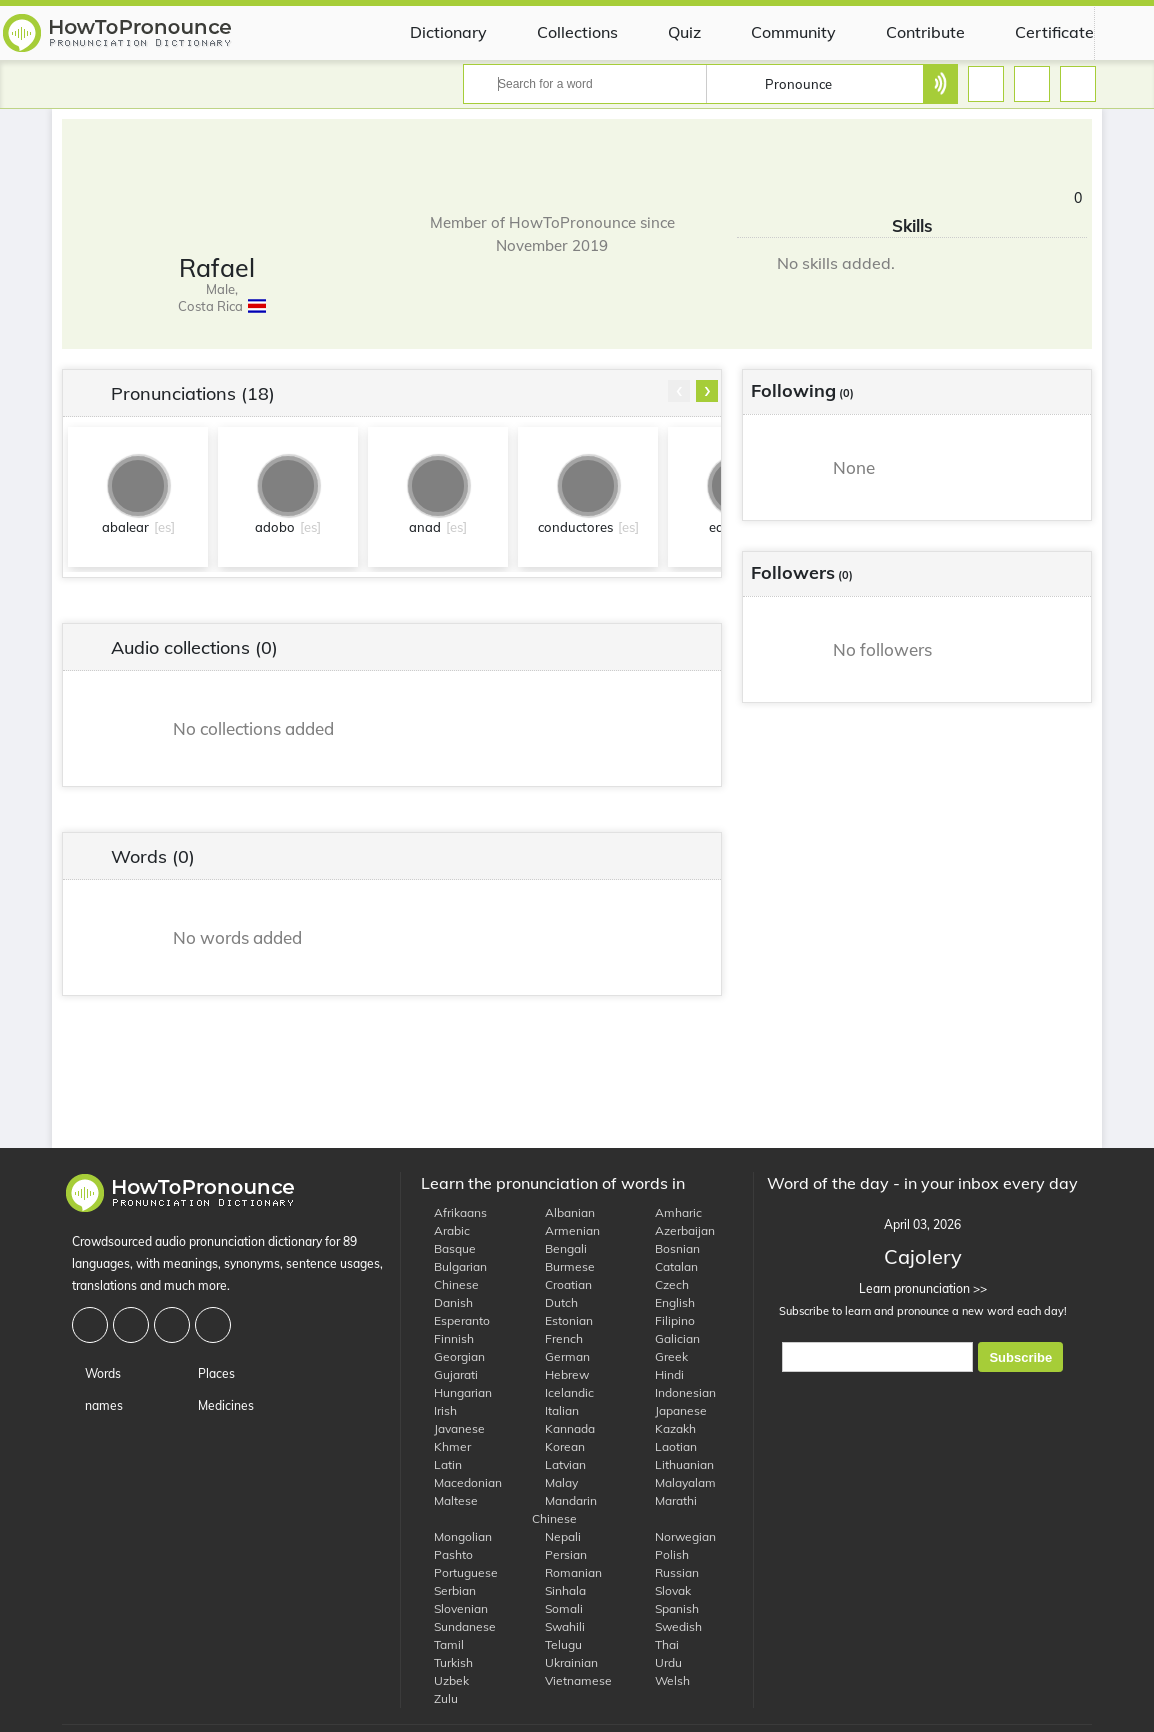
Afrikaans (454, 1212)
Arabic (445, 1230)
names (97, 1405)
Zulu (439, 1698)
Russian (670, 1572)
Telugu (557, 1644)
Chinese (450, 1284)
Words (96, 1373)
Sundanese (458, 1626)
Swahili (558, 1626)
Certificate (1039, 32)
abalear (125, 527)
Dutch (555, 1302)
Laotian (669, 1446)
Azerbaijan (678, 1230)
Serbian (448, 1590)
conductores (575, 527)
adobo (275, 527)
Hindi (663, 1374)
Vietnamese (572, 1680)
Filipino (668, 1320)
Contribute (910, 32)
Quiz (669, 32)
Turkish (447, 1662)
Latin (441, 1464)
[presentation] (679, 391)
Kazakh (669, 1428)
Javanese (453, 1428)
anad (425, 527)
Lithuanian (678, 1464)
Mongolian (456, 1536)
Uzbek (445, 1680)
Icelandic (563, 1392)
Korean (558, 1446)
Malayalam (679, 1482)
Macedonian (461, 1482)
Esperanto (455, 1320)
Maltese (449, 1500)
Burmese (563, 1266)
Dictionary (433, 32)
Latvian (559, 1464)
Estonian (562, 1320)
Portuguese (459, 1572)
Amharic (672, 1212)
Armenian (566, 1230)
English (668, 1302)
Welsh (666, 1680)
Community (778, 32)
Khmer (446, 1446)
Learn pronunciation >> (922, 1288)
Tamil (442, 1644)
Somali (557, 1608)
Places (210, 1373)
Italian (555, 1410)
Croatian (562, 1284)
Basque (448, 1248)
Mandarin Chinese (564, 1509)
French (557, 1338)
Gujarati (449, 1374)
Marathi (669, 1500)
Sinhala (559, 1590)
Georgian (453, 1356)
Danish (447, 1302)
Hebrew (560, 1374)
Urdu (662, 1662)
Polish (665, 1554)
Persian (559, 1554)
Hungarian (456, 1392)
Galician (671, 1338)
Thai (660, 1644)
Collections (562, 32)
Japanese (674, 1410)
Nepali (556, 1536)
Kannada (563, 1428)
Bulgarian (454, 1266)
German (561, 1356)
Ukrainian (565, 1662)
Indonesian (679, 1392)
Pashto (447, 1554)
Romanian (567, 1572)
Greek (665, 1356)
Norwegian (679, 1536)
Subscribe (1020, 1357)
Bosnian (671, 1248)
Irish (439, 1410)
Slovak (666, 1590)
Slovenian (454, 1608)
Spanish (670, 1608)
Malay (555, 1482)
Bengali (559, 1248)
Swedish (672, 1626)
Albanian (563, 1212)
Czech (665, 1284)
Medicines (219, 1405)
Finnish (447, 1338)
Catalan (670, 1266)
